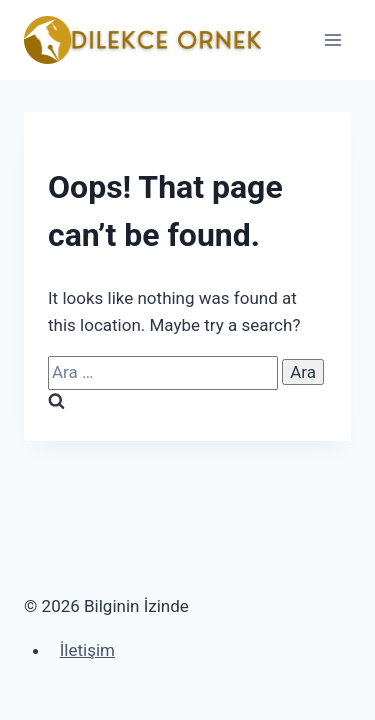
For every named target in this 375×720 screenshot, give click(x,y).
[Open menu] (332, 39)
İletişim (87, 650)
